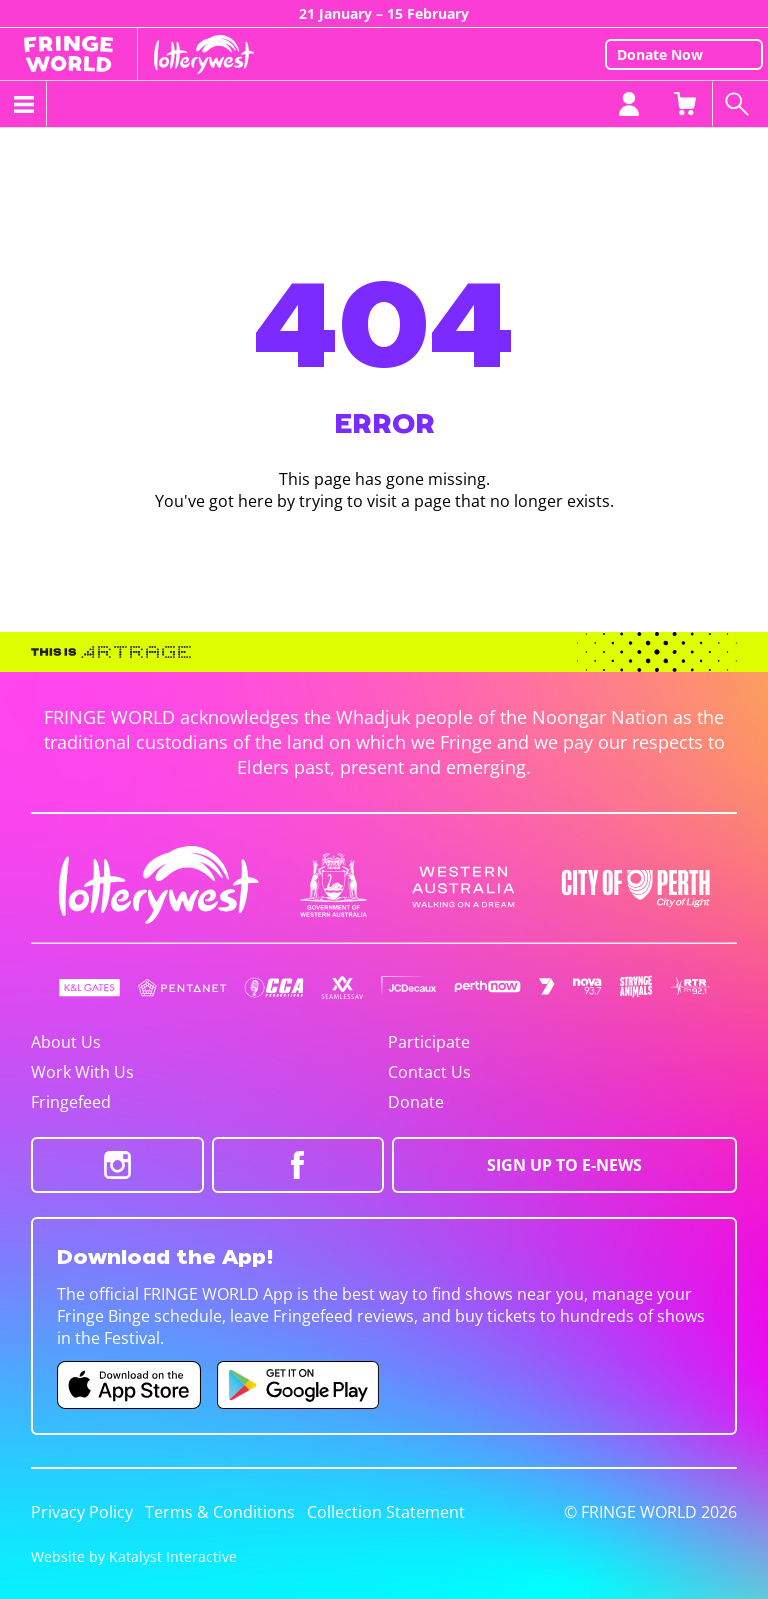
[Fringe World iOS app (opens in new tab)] (129, 1385)
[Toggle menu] (23, 104)
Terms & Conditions (220, 1512)
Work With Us (82, 1072)
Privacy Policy (82, 1512)
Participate (429, 1042)
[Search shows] (740, 104)
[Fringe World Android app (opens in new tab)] (298, 1385)
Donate (416, 1102)
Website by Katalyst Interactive (134, 1556)
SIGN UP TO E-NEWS (564, 1165)
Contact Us (429, 1072)
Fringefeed (71, 1102)
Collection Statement (386, 1512)
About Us (66, 1042)
